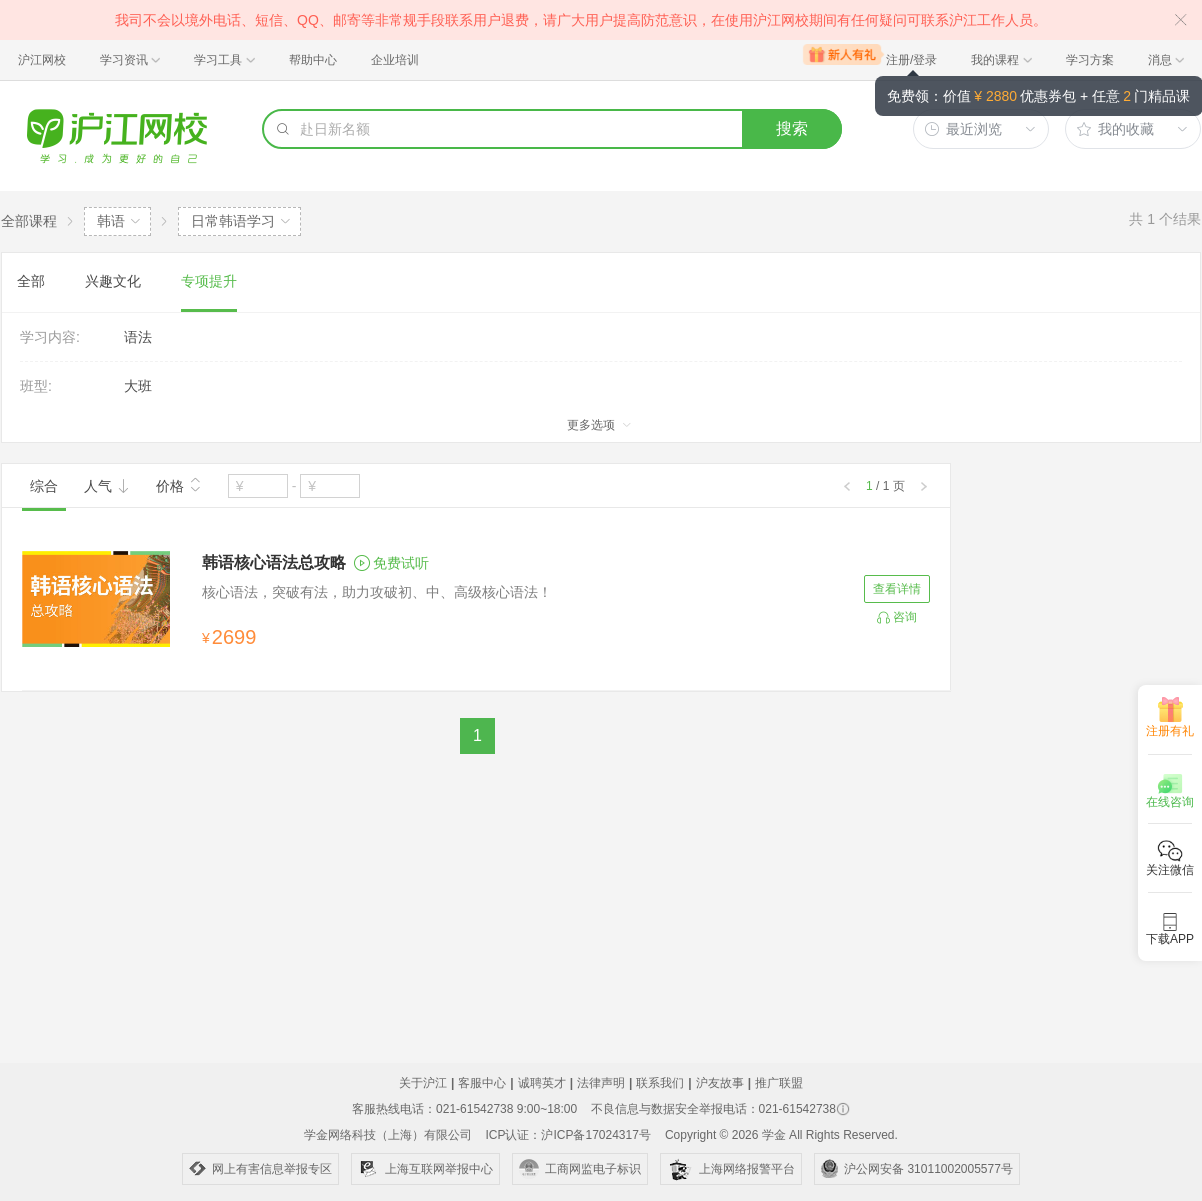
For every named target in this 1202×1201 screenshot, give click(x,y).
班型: (36, 386)
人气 (107, 486)
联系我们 (660, 1083)
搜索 (792, 128)
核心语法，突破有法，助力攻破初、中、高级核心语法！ (377, 592)
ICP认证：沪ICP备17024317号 (567, 1135)
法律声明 (601, 1083)
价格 (179, 484)
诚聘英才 (542, 1083)
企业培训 (395, 60)
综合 (44, 486)
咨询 (905, 617)
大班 (138, 386)
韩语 (111, 221)
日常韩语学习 (233, 221)
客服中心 (482, 1083)
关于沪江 (423, 1083)
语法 (138, 337)
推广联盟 (779, 1083)
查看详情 (897, 589)
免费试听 (391, 563)
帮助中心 (313, 60)
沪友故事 (720, 1083)
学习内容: (50, 337)
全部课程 (29, 221)
